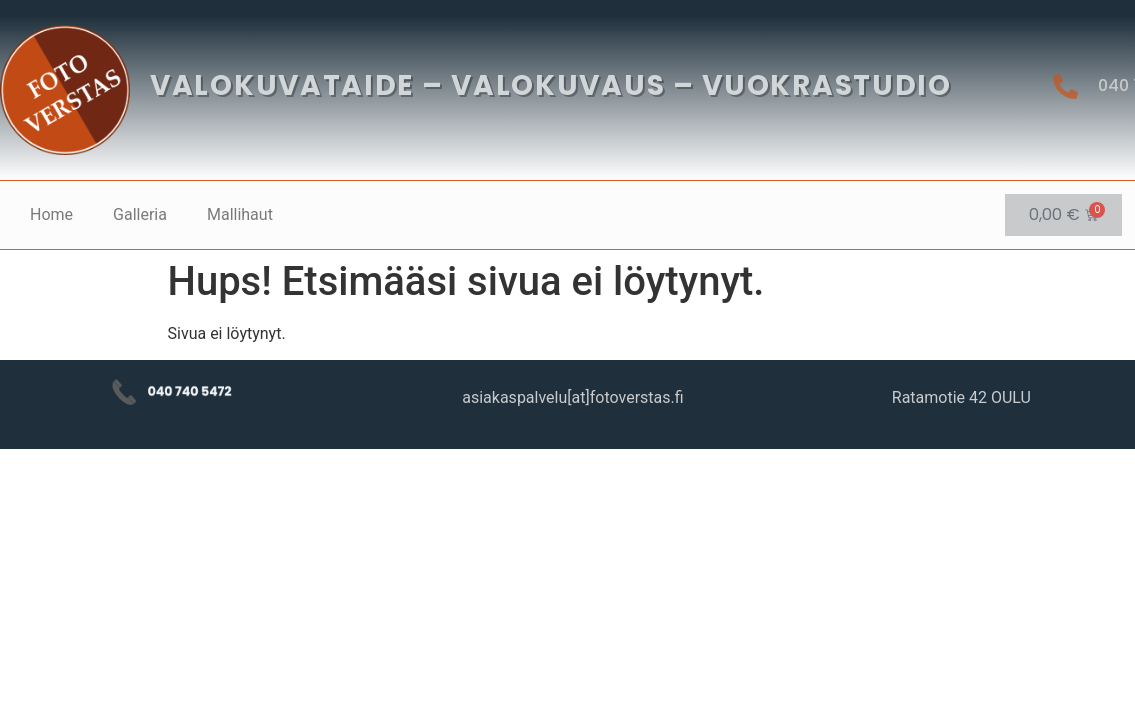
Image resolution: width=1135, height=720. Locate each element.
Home (51, 214)
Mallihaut (240, 214)
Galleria (140, 214)
